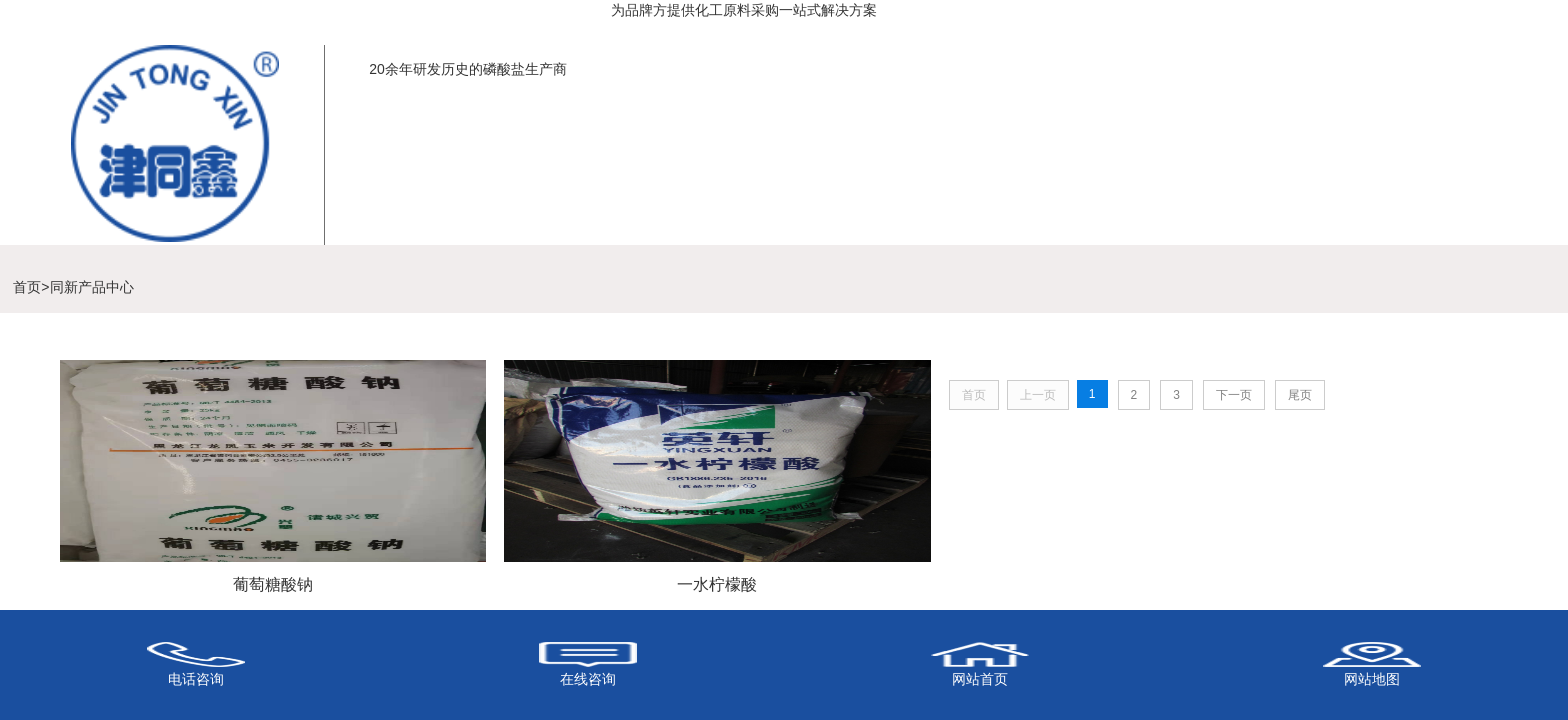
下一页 (1234, 395)
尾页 (1300, 395)
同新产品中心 (92, 287)
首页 (27, 287)
